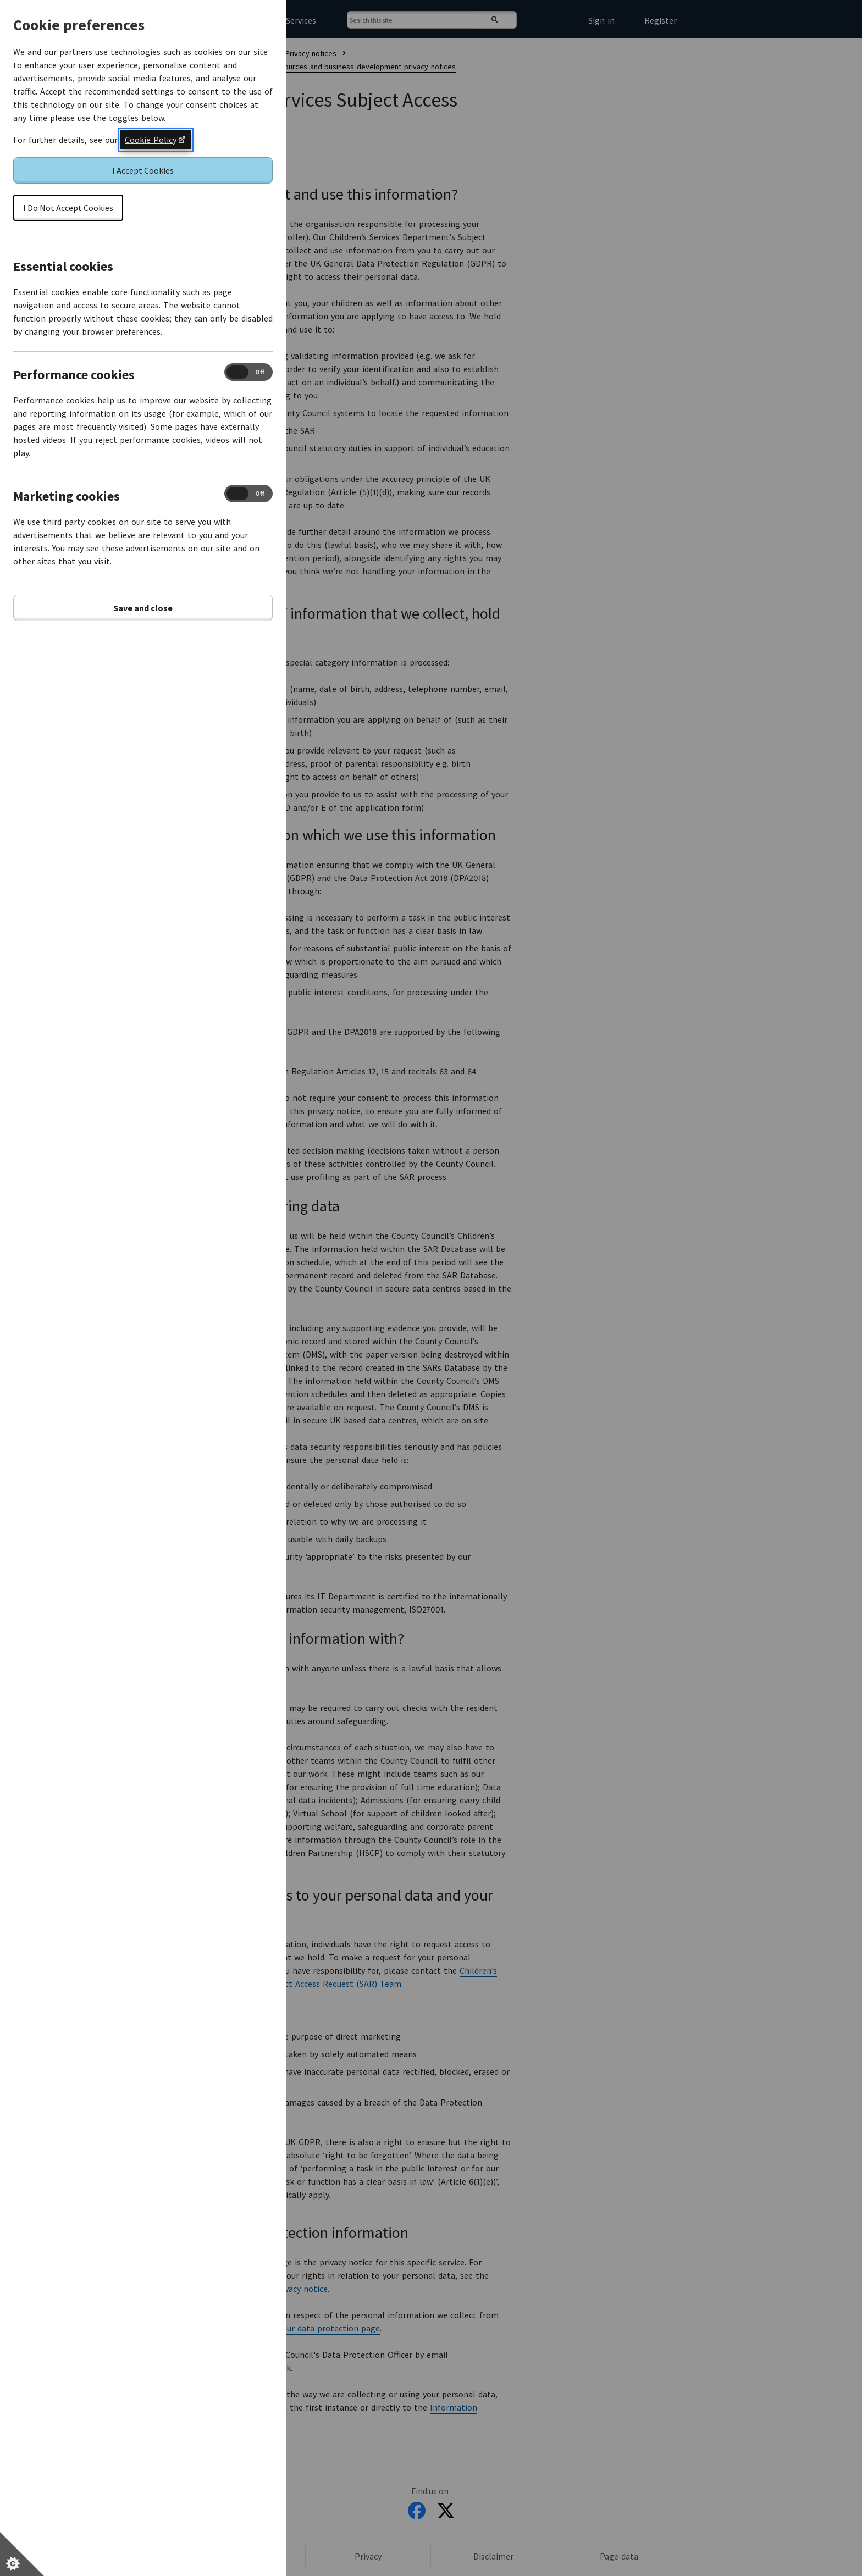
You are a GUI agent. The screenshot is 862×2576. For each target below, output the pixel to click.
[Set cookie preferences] (22, 2554)
